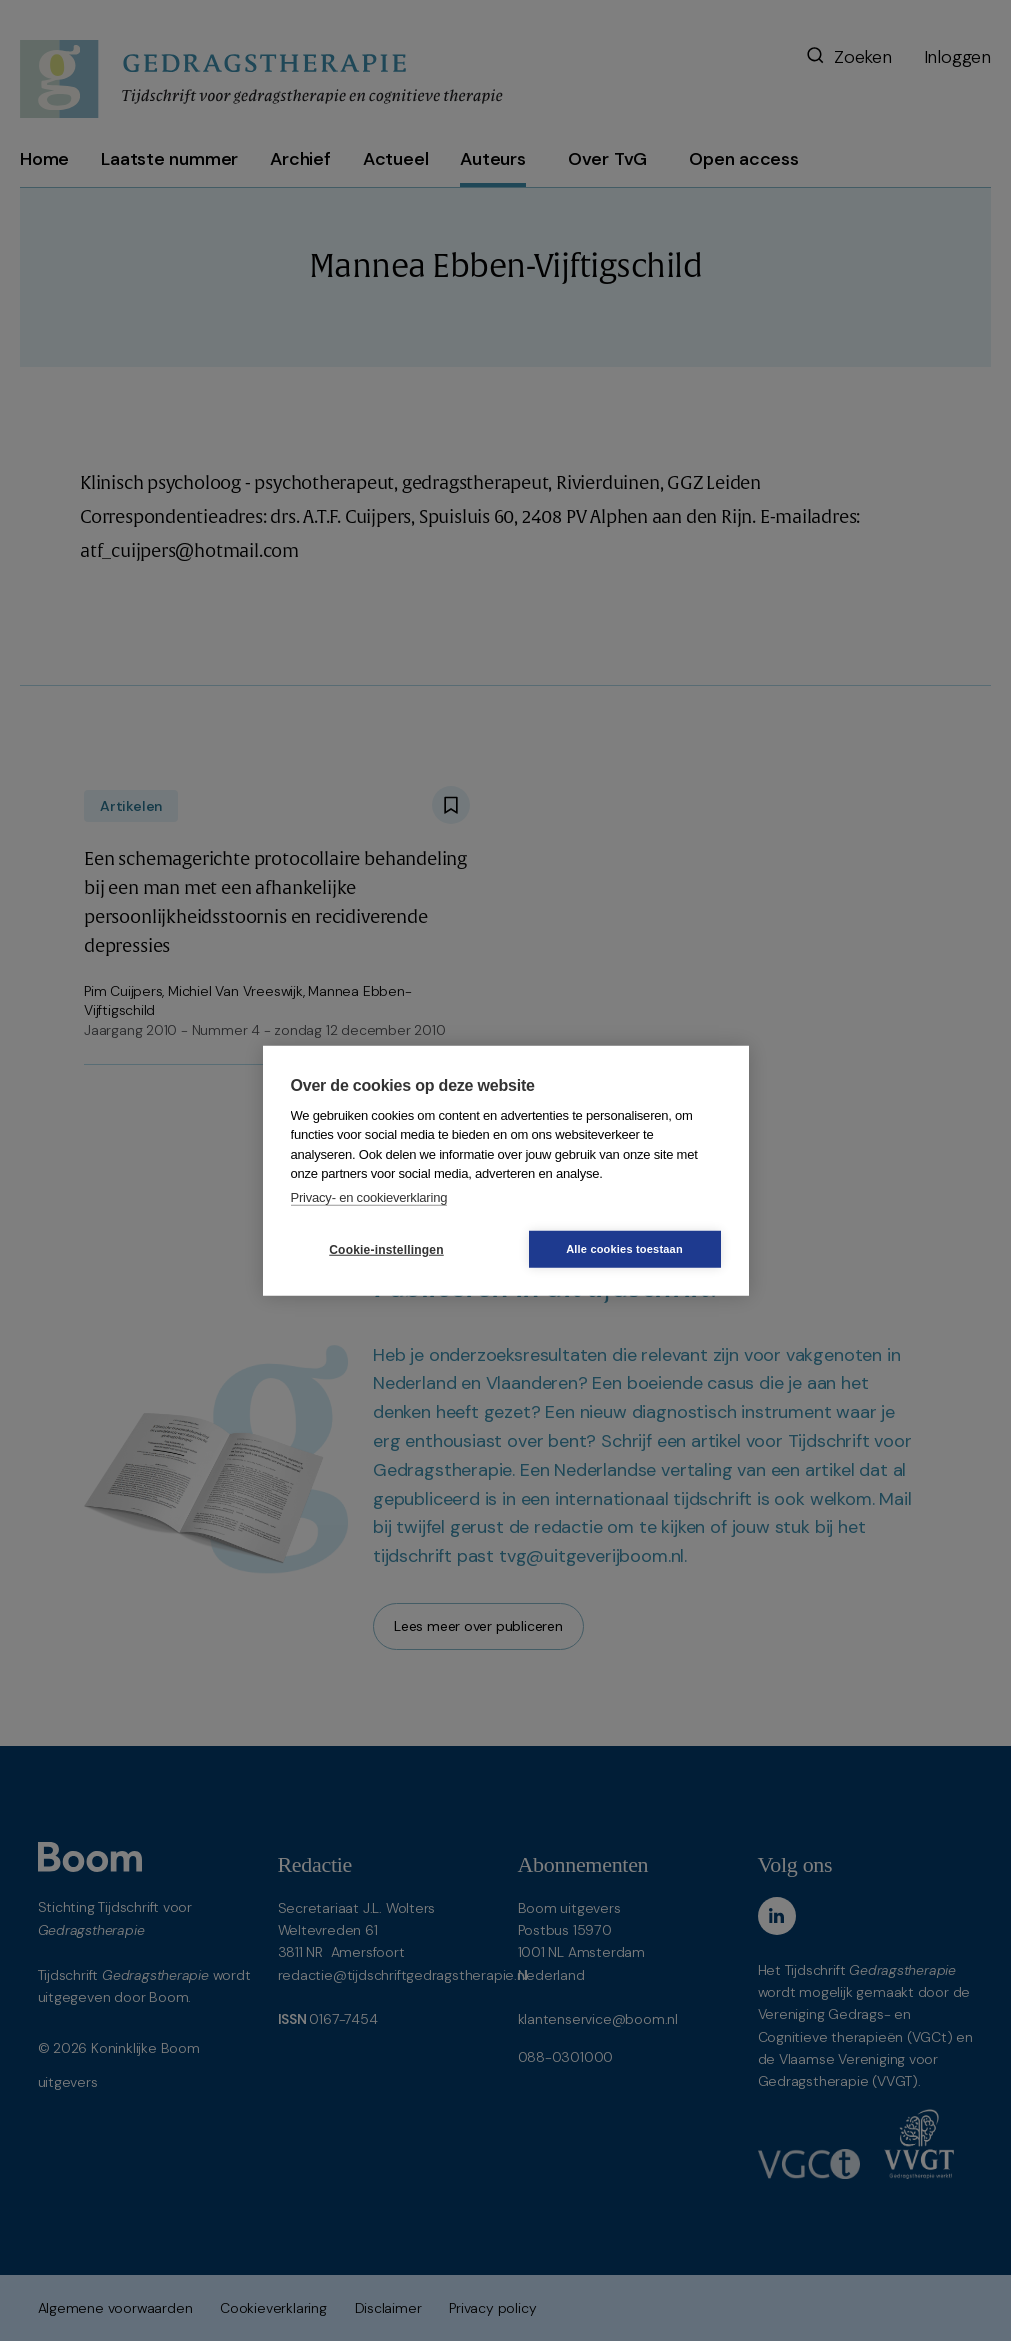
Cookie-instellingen (386, 1249)
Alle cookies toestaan (624, 1249)
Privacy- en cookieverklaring (369, 1196)
